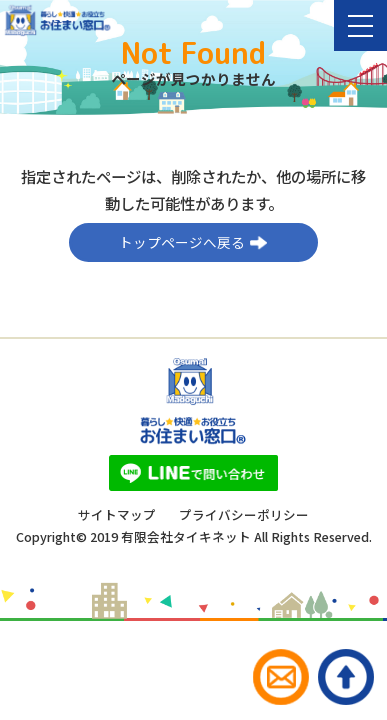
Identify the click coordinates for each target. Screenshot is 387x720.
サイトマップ (117, 515)
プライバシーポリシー (244, 515)
